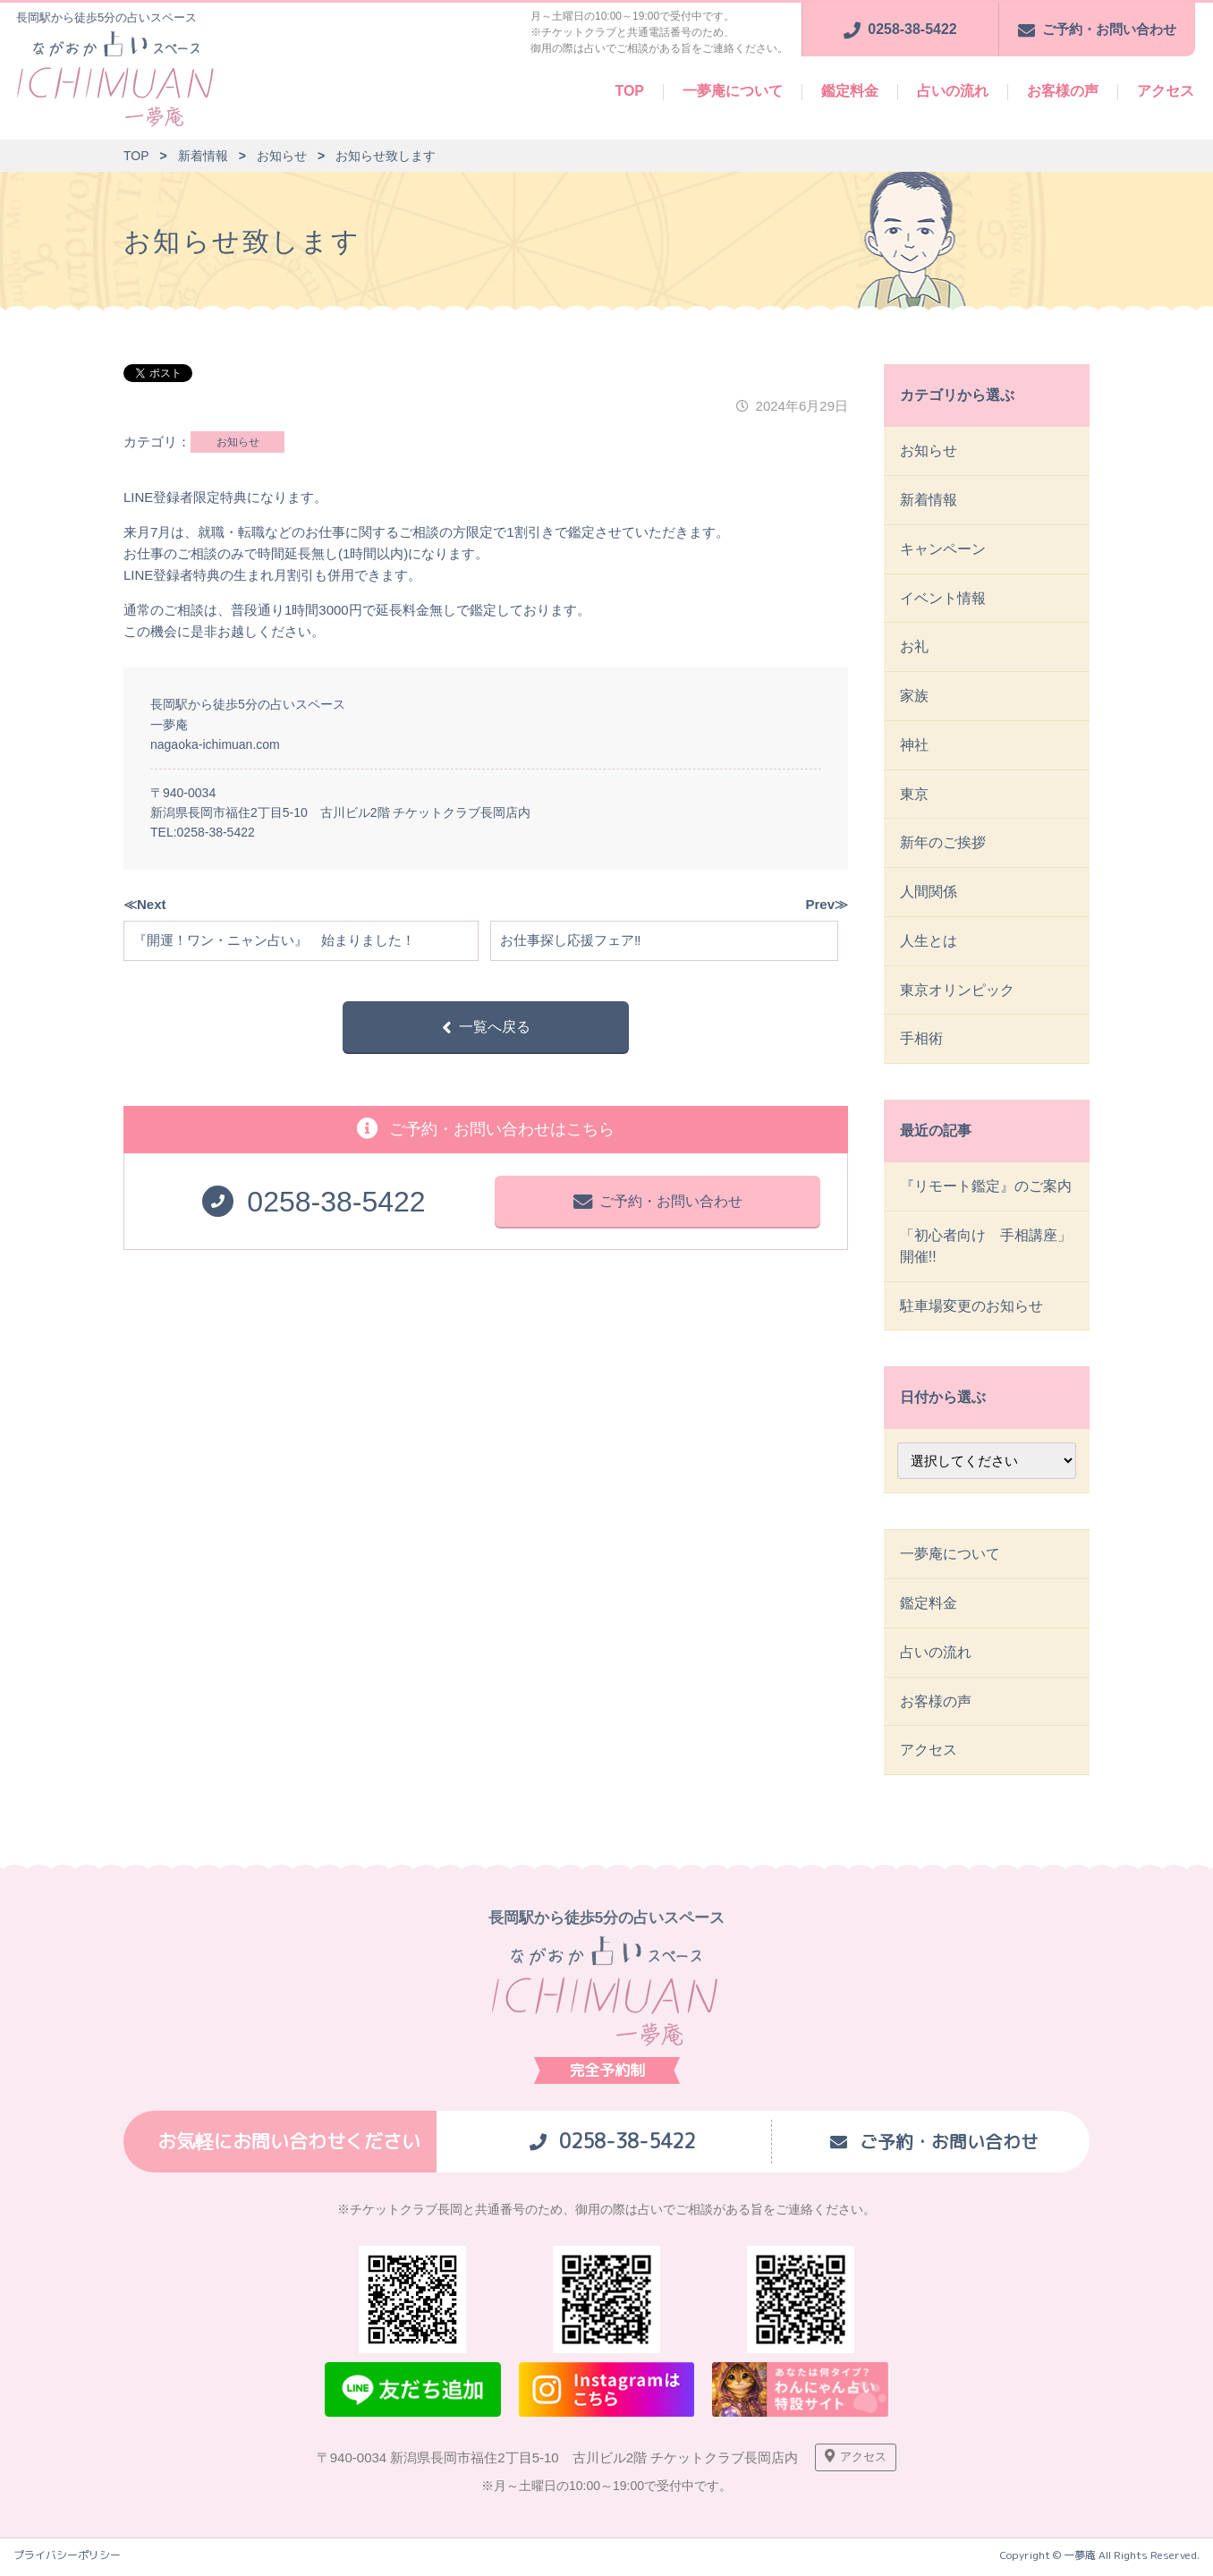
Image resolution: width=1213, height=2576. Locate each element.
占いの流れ (952, 90)
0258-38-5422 (216, 832)
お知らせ (237, 442)
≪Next (144, 904)
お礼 (914, 647)
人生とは (928, 942)
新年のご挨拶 (943, 844)
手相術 (921, 1041)
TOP (629, 90)
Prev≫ (826, 904)
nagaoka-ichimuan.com (215, 744)
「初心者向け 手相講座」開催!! (986, 1248)
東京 (914, 795)
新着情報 (928, 499)
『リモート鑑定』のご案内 (986, 1188)
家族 (914, 696)
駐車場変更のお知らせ (971, 1308)
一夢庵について (733, 90)
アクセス (1165, 90)
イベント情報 (943, 598)
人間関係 (928, 893)
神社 (914, 745)
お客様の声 (1062, 90)
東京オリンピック (957, 991)
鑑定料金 (849, 90)
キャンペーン (943, 549)
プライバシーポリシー (67, 2560)
